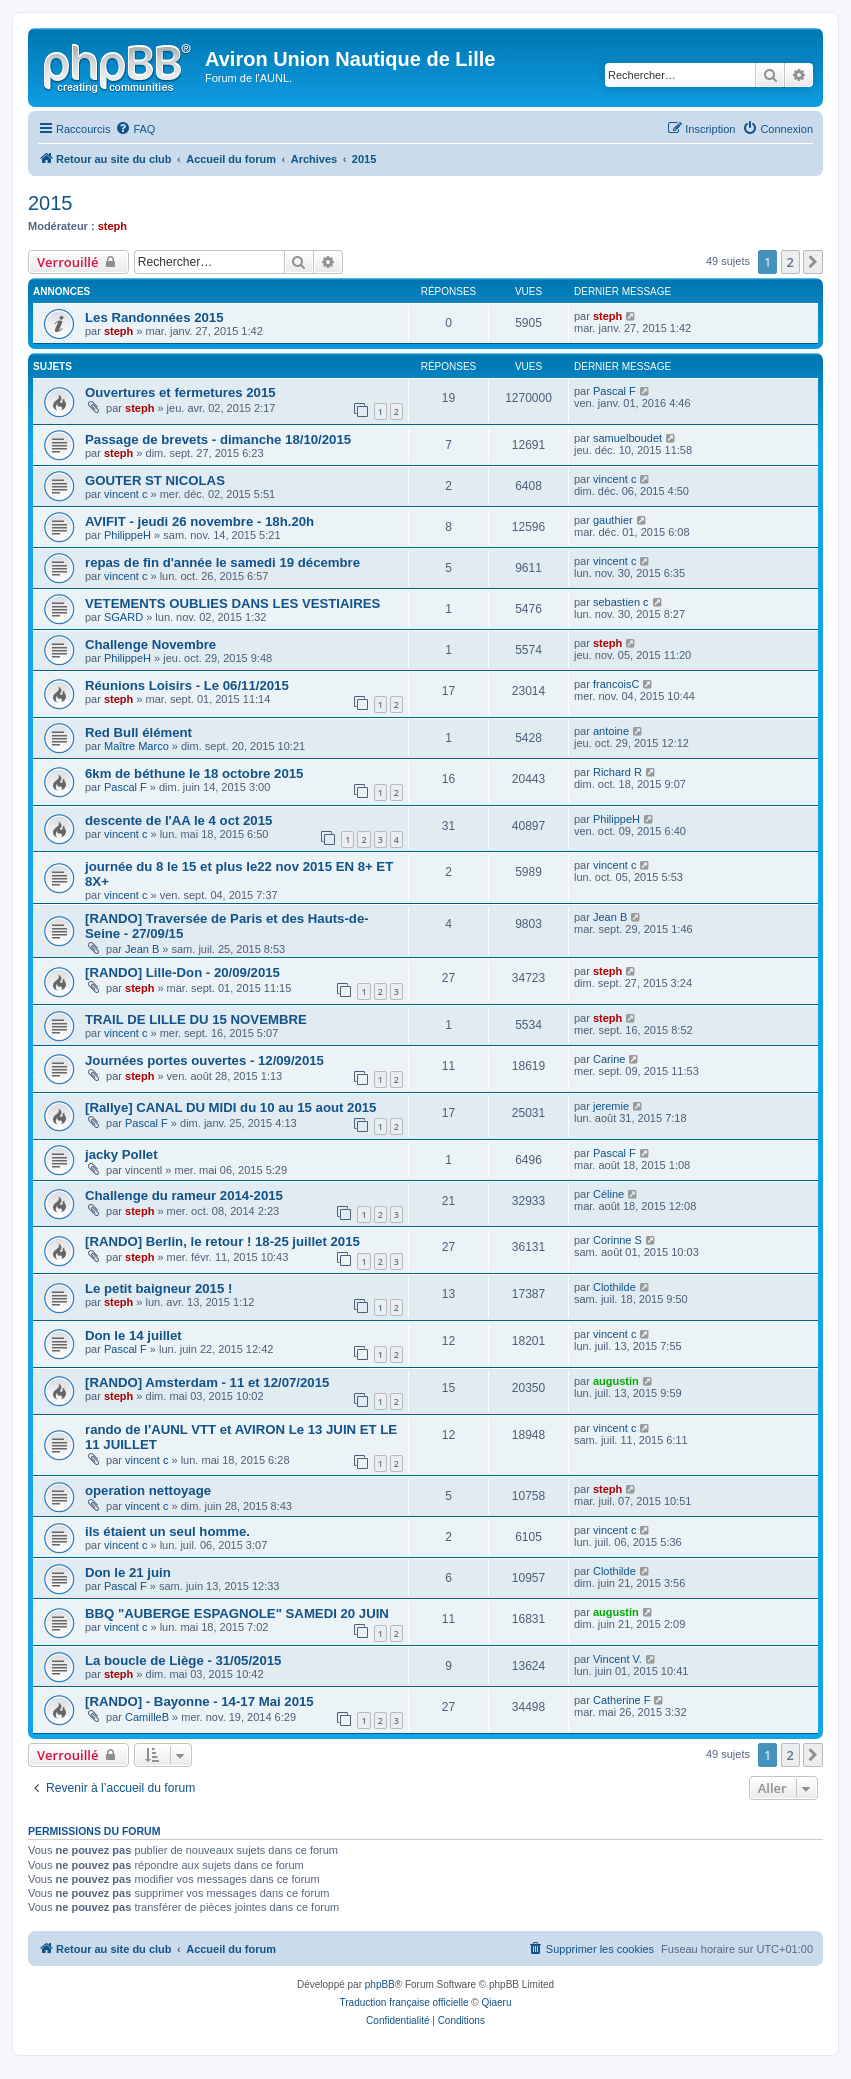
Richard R (617, 772)
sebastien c (621, 602)
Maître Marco (136, 746)
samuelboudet (627, 438)
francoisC (616, 684)
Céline (608, 1194)
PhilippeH (127, 535)
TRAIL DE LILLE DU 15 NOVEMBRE (196, 1019)
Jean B (142, 949)
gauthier (613, 520)
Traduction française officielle (404, 2002)
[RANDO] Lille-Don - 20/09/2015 (182, 972)
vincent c (125, 494)
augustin (616, 1381)
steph (112, 226)
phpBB (380, 1984)
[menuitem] (135, 129)
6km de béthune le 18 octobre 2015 (194, 773)
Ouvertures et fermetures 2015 (180, 392)
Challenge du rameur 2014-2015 (184, 1195)
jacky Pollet (121, 1154)
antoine (611, 731)
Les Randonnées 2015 (154, 317)
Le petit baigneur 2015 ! (158, 1288)
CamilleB (147, 1717)
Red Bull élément (138, 732)
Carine (609, 1059)
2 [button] (790, 262)
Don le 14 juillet (133, 1335)
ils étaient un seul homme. (167, 1531)
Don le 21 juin (128, 1572)
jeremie (611, 1106)
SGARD (123, 617)
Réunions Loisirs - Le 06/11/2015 (187, 685)
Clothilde (614, 1287)
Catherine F (621, 1700)
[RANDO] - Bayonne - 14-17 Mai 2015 (199, 1701)
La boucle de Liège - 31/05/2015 (183, 1660)
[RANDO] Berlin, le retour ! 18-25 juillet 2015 (222, 1241)
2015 (50, 203)
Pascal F (614, 391)
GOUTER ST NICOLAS (155, 480)
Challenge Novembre (150, 644)
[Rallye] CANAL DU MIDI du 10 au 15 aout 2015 (230, 1107)
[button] (813, 262)
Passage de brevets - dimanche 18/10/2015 (218, 439)
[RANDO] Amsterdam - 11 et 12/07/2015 (207, 1382)
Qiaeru (496, 2002)
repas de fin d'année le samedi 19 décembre (222, 562)
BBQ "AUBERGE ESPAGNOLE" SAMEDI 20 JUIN (237, 1613)
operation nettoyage (148, 1490)
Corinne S (617, 1240)
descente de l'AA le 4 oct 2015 (178, 820)
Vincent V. (617, 1659)
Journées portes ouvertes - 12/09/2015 (204, 1060)
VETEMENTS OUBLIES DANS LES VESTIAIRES (232, 603)
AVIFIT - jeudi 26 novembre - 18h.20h (199, 521)
